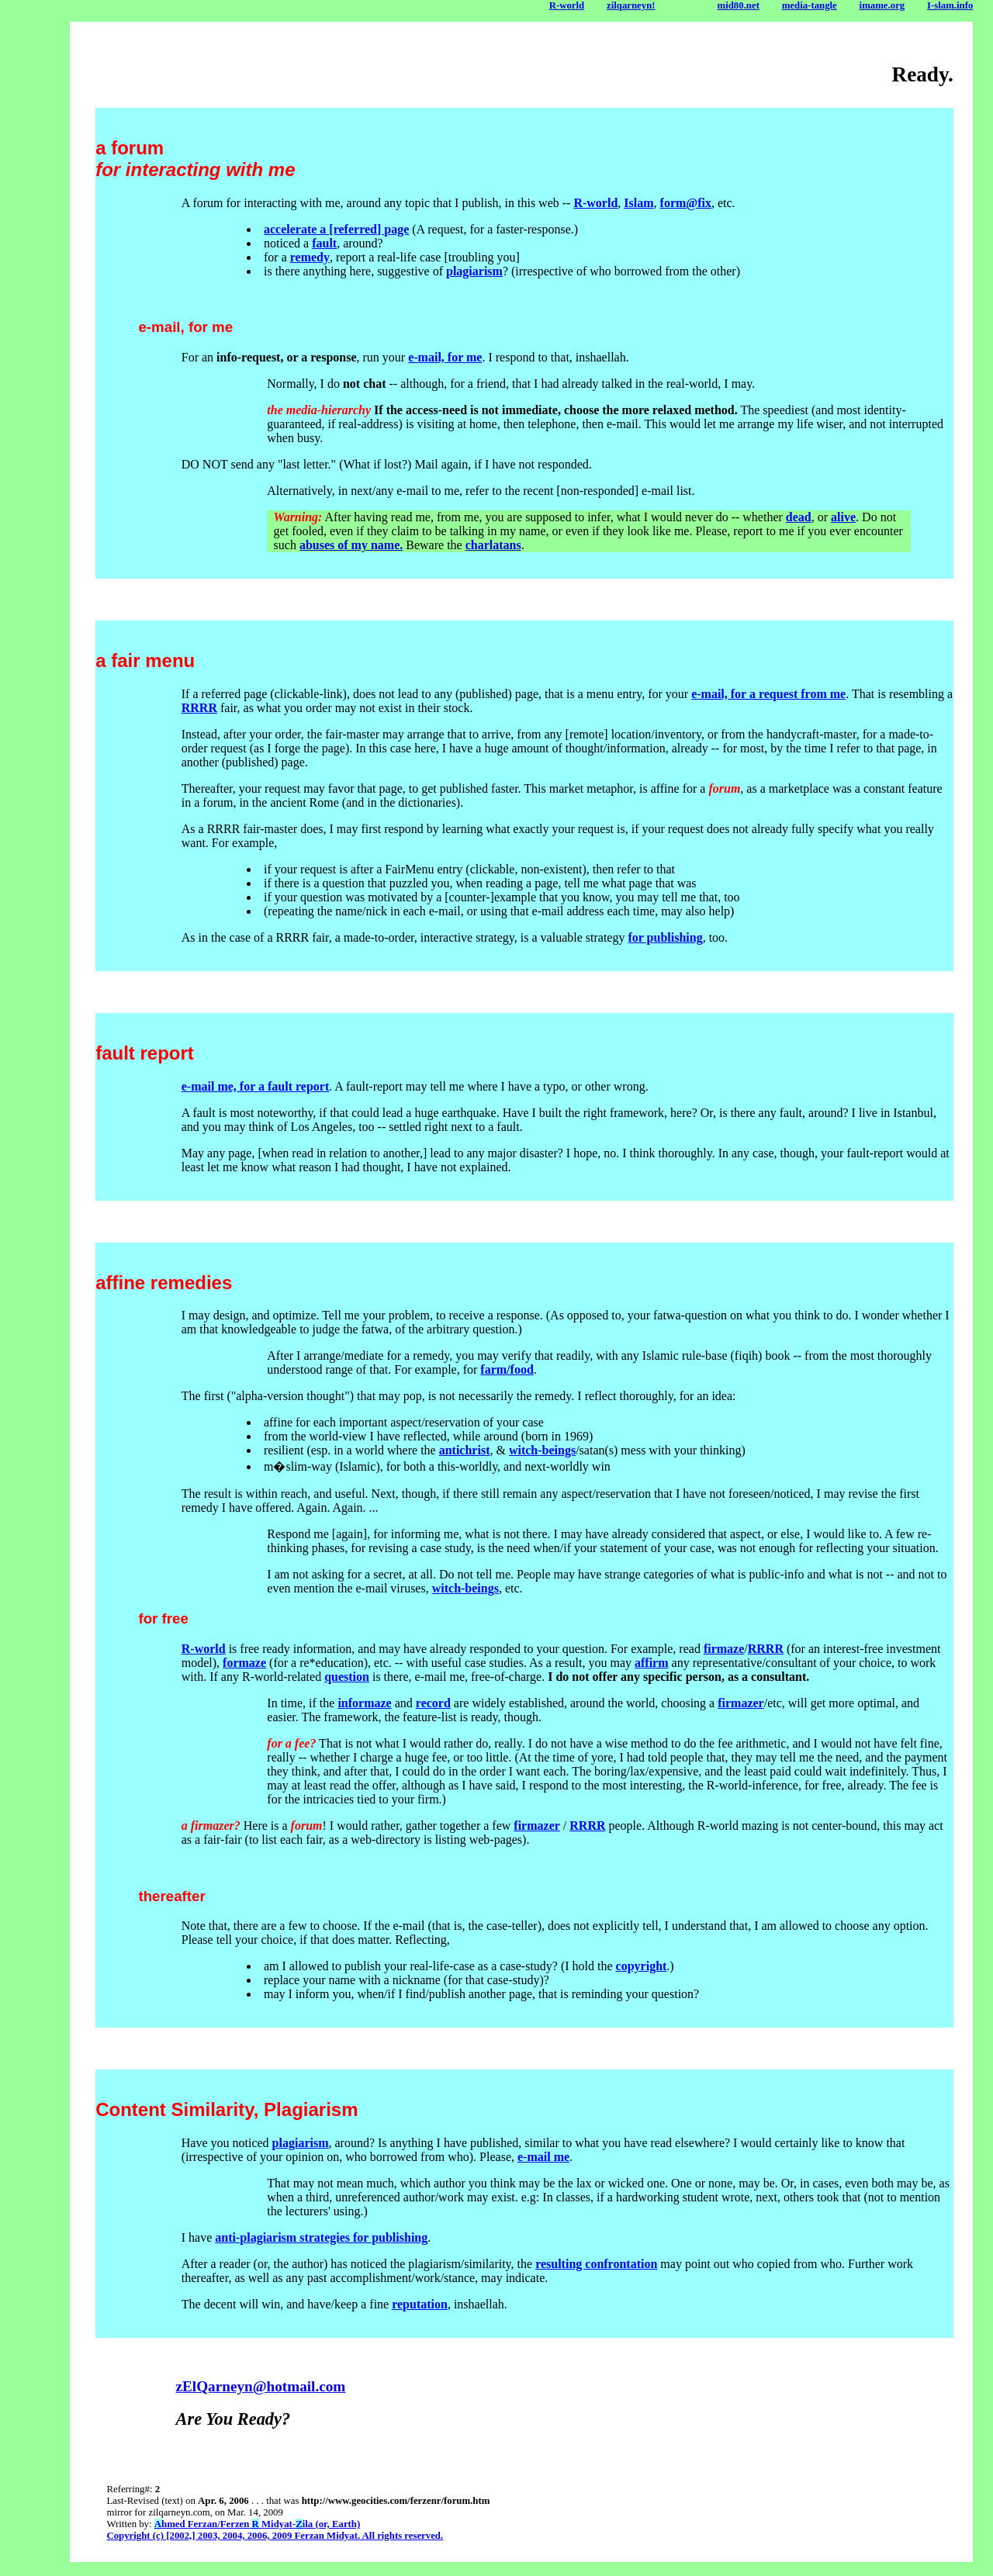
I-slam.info (950, 5)
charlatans (493, 545)
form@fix (685, 202)
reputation (420, 2304)
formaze (244, 1662)
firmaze (724, 1648)
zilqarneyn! (631, 5)
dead (798, 517)
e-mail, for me (445, 357)
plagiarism (474, 271)
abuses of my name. (351, 545)
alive (843, 517)
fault (324, 243)
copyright (641, 1966)
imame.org (882, 5)
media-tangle (809, 5)
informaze (364, 1703)
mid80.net (738, 5)
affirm (652, 1662)
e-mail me (543, 2156)
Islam (638, 202)
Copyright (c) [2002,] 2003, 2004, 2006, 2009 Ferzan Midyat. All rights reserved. (274, 2535)
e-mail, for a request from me (768, 693)
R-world (567, 5)
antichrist (464, 1450)
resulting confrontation (596, 2263)
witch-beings (542, 1450)
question (346, 1676)
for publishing (665, 937)
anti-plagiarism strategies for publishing (321, 2237)
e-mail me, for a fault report (255, 1086)
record (433, 1703)
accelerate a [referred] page (336, 229)
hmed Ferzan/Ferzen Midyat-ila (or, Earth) (257, 2524)
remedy (310, 257)
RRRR (199, 707)
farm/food (506, 1369)
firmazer (741, 1703)
